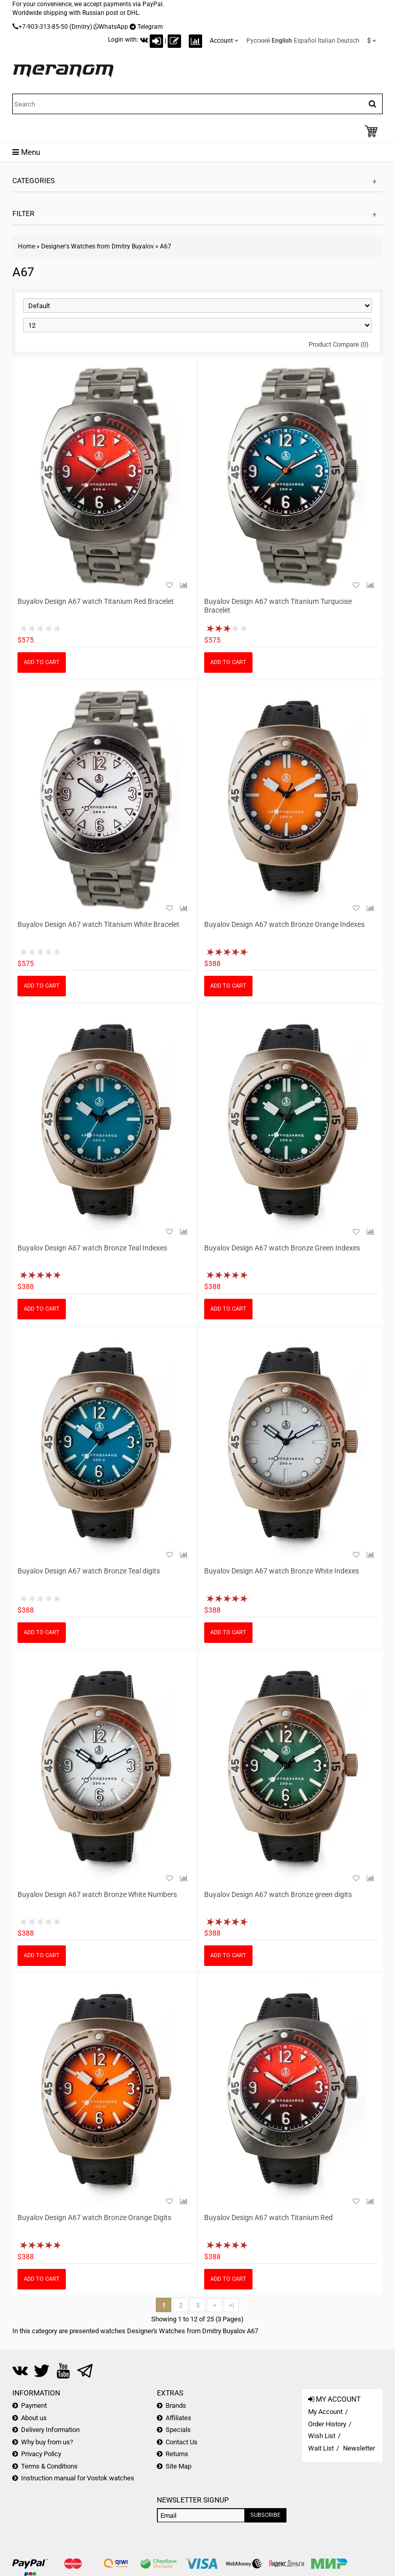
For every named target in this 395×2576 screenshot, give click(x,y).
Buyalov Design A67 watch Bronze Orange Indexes (284, 924)
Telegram (150, 26)
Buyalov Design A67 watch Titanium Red (268, 2217)
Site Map (178, 2466)
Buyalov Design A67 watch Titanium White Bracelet (98, 924)
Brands (176, 2405)
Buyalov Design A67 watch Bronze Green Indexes (282, 1248)
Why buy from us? (47, 2442)
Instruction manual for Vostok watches (77, 2478)
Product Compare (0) (339, 344)
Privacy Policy (41, 2454)
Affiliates (178, 2418)
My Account (325, 2412)
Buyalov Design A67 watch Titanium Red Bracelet (95, 601)
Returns (177, 2454)
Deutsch (348, 40)
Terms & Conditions (49, 2466)
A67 (165, 246)
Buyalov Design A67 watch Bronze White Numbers (97, 1894)
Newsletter (359, 2448)
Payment (34, 2405)
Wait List (321, 2448)
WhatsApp (113, 26)
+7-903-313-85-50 (43, 26)
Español (305, 40)
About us (34, 2418)
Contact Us (182, 2442)
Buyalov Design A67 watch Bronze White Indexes (281, 1571)
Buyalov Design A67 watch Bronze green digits (278, 1894)
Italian (326, 40)
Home (26, 246)
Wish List (321, 2436)
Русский (258, 40)
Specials (178, 2430)
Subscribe (265, 2515)
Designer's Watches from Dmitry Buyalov (97, 246)
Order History (327, 2424)
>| (231, 2305)
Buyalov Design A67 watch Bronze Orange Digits (94, 2217)
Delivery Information (50, 2430)
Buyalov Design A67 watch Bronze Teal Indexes (92, 1248)
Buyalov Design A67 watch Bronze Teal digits (88, 1571)
